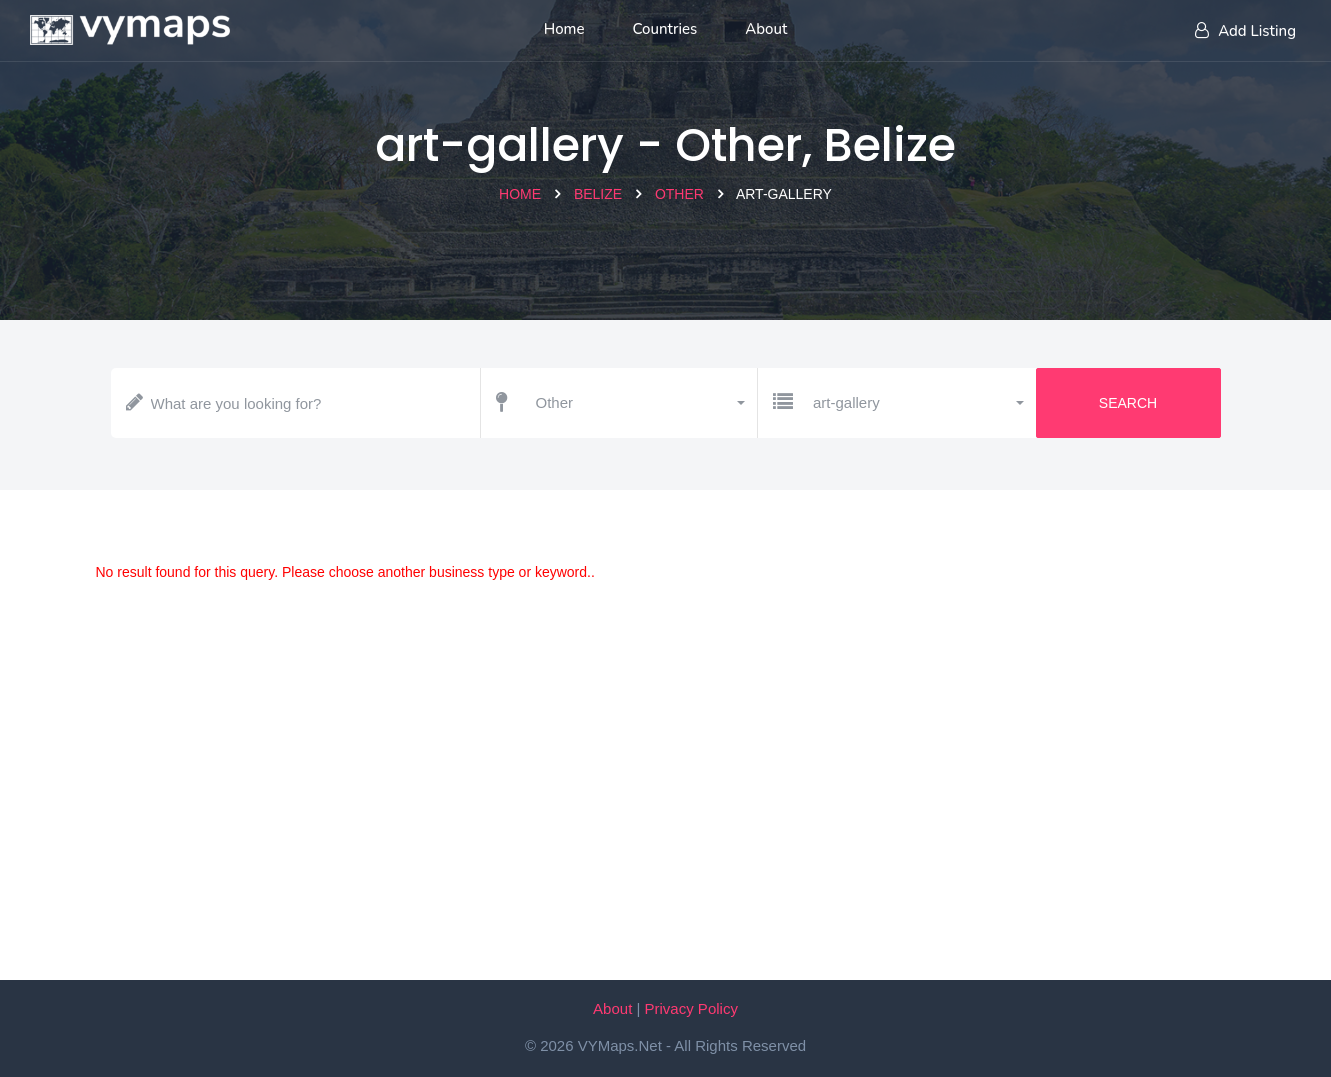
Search (1128, 403)
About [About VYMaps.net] (612, 1008)
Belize (598, 194)
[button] (639, 403)
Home (520, 194)
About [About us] (766, 29)
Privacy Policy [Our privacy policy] (691, 1008)
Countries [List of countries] (665, 29)
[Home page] (130, 25)
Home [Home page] (564, 29)
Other (679, 194)
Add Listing (1245, 31)
